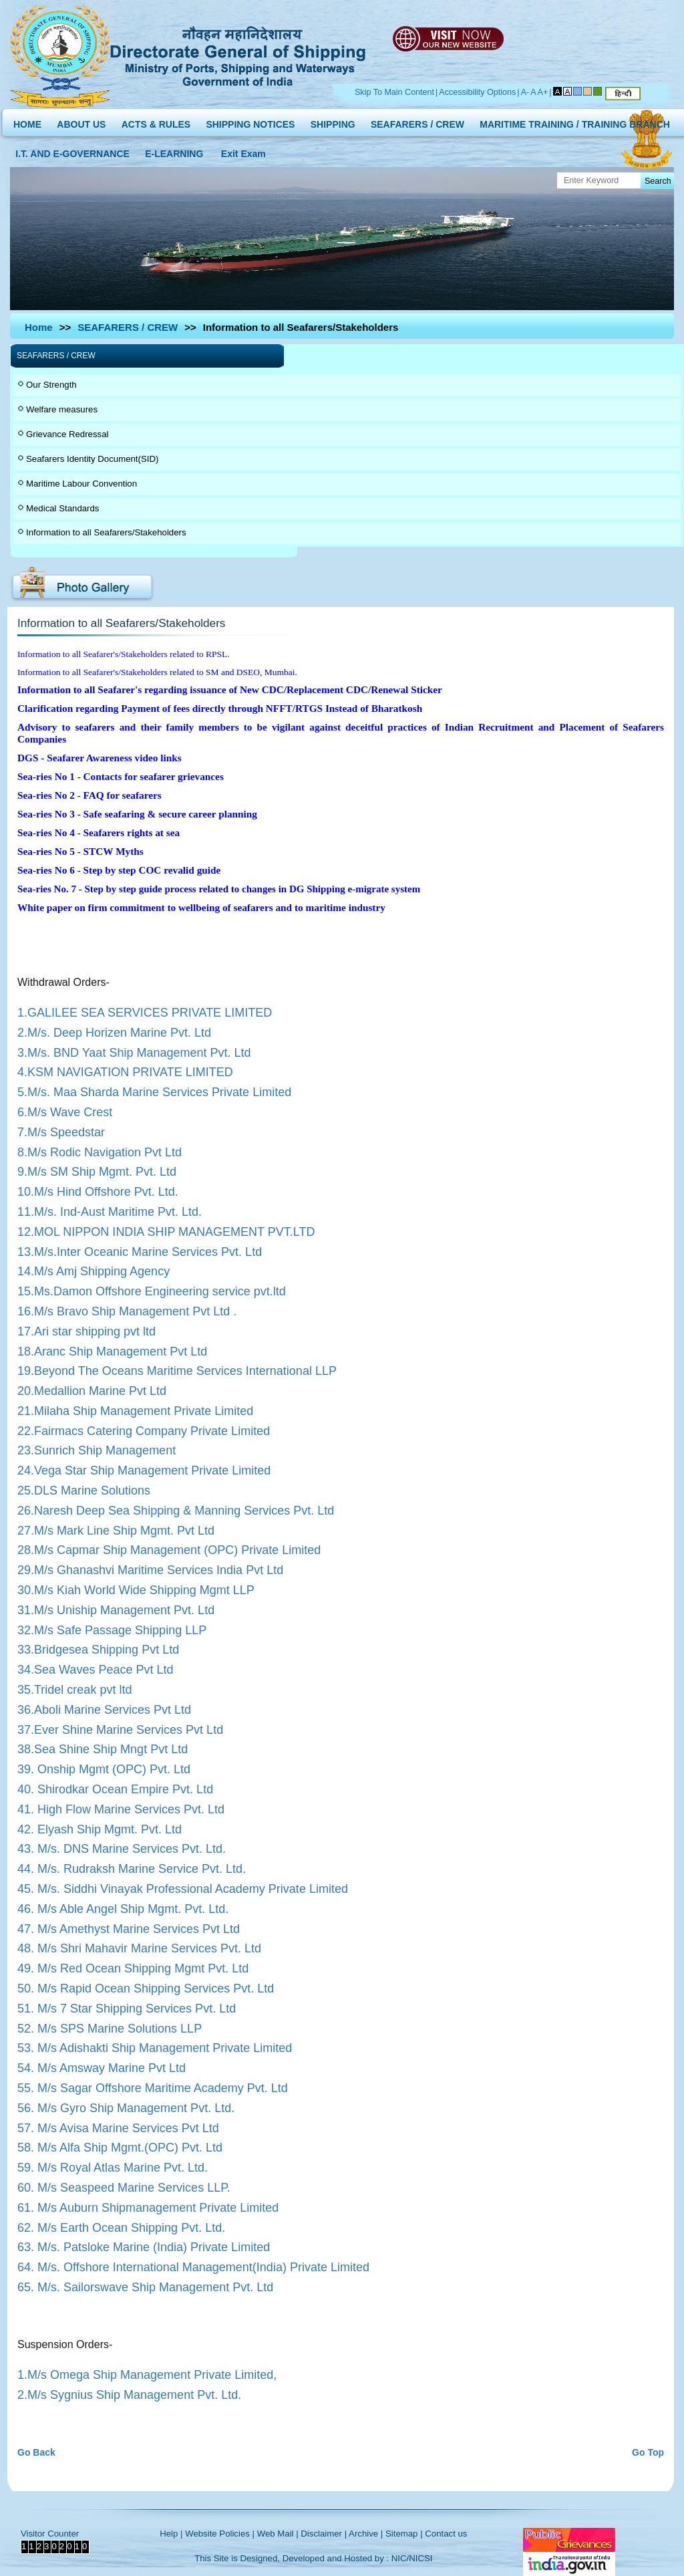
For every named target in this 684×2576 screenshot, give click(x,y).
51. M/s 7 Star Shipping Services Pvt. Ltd (126, 2008)
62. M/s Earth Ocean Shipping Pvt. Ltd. (121, 2227)
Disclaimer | (324, 2534)
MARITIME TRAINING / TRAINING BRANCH (575, 121)
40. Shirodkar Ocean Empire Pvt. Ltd (115, 1789)
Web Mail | (278, 2534)
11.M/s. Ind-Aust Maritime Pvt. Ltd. (109, 1211)
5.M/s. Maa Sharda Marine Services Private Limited (154, 1092)
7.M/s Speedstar (61, 1132)
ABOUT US (81, 121)
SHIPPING (333, 121)
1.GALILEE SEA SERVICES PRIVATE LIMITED (144, 1012)
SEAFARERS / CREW (417, 121)
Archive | (366, 2534)
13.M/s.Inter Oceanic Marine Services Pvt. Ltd (139, 1252)
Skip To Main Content (394, 92)
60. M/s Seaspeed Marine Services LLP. (123, 2187)
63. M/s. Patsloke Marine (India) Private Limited (143, 2247)
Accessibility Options (477, 92)
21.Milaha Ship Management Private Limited (135, 1411)
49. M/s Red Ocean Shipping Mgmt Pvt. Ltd (132, 1968)
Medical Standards (62, 508)
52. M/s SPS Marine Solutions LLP (109, 2028)
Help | (171, 2534)
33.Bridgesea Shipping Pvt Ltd (98, 1649)
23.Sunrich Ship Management (96, 1450)
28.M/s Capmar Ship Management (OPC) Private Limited (169, 1550)
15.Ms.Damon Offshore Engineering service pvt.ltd (151, 1291)
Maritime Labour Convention (81, 484)
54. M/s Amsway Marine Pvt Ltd (101, 2068)
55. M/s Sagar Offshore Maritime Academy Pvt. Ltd (152, 2088)
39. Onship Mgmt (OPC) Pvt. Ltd (103, 1769)
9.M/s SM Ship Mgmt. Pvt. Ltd (96, 1171)
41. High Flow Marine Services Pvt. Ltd (120, 1809)
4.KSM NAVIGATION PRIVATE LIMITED (125, 1072)
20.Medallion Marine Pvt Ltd (91, 1391)
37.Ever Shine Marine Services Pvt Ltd (120, 1729)
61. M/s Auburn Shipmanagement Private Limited (148, 2207)
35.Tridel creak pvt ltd (74, 1689)
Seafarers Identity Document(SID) (92, 459)
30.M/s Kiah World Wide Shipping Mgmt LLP (135, 1590)
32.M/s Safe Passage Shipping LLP (111, 1630)
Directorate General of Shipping (238, 54)
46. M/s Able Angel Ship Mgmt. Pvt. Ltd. (122, 1909)
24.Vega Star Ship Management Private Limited (144, 1470)
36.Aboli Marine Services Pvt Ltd (104, 1709)
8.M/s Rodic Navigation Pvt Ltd (99, 1152)
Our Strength (51, 385)
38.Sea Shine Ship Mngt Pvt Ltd (102, 1749)
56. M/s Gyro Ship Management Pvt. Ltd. (125, 2108)
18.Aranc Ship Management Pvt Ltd (112, 1351)
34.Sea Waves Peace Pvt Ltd (95, 1669)
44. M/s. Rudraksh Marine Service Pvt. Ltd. (131, 1869)
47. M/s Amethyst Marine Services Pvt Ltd (128, 1929)
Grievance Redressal (67, 434)
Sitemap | (404, 2534)
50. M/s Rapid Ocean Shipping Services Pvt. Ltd (145, 1988)
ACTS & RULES (156, 121)
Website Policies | (219, 2534)
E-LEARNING (174, 150)
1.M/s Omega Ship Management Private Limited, (147, 2374)
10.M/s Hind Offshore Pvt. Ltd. (97, 1191)
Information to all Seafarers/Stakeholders (106, 532)
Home (39, 327)
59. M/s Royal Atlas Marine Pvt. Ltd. (112, 2167)
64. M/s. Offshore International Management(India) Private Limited (193, 2267)
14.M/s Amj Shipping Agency (93, 1271)
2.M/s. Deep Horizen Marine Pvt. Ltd (114, 1032)
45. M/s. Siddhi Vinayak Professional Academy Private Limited (182, 1889)
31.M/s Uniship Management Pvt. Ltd (115, 1610)
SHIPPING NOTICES (250, 121)
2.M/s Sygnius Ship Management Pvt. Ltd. (129, 2395)
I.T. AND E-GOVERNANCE (72, 150)
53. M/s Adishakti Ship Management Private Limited (154, 2048)
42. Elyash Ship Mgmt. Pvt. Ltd (99, 1829)
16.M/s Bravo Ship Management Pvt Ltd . (126, 1311)
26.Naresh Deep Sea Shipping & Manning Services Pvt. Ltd (175, 1510)
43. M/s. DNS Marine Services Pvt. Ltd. (121, 1848)
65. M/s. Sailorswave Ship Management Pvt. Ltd (145, 2287)
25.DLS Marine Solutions (83, 1490)
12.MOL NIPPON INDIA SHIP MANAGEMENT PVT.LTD (166, 1232)
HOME (27, 121)
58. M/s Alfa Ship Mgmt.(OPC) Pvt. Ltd (119, 2147)
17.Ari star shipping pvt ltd (86, 1331)
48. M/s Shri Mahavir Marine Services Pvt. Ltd (139, 1948)
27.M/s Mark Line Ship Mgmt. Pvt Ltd (115, 1530)
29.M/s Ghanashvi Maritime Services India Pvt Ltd (150, 1570)
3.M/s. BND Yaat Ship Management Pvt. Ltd (134, 1052)
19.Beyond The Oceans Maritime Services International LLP (177, 1371)
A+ (543, 92)
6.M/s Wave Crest (64, 1112)
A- (525, 92)
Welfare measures (62, 409)
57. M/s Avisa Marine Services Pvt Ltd (118, 2128)
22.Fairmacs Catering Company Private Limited (143, 1431)
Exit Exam (243, 150)
